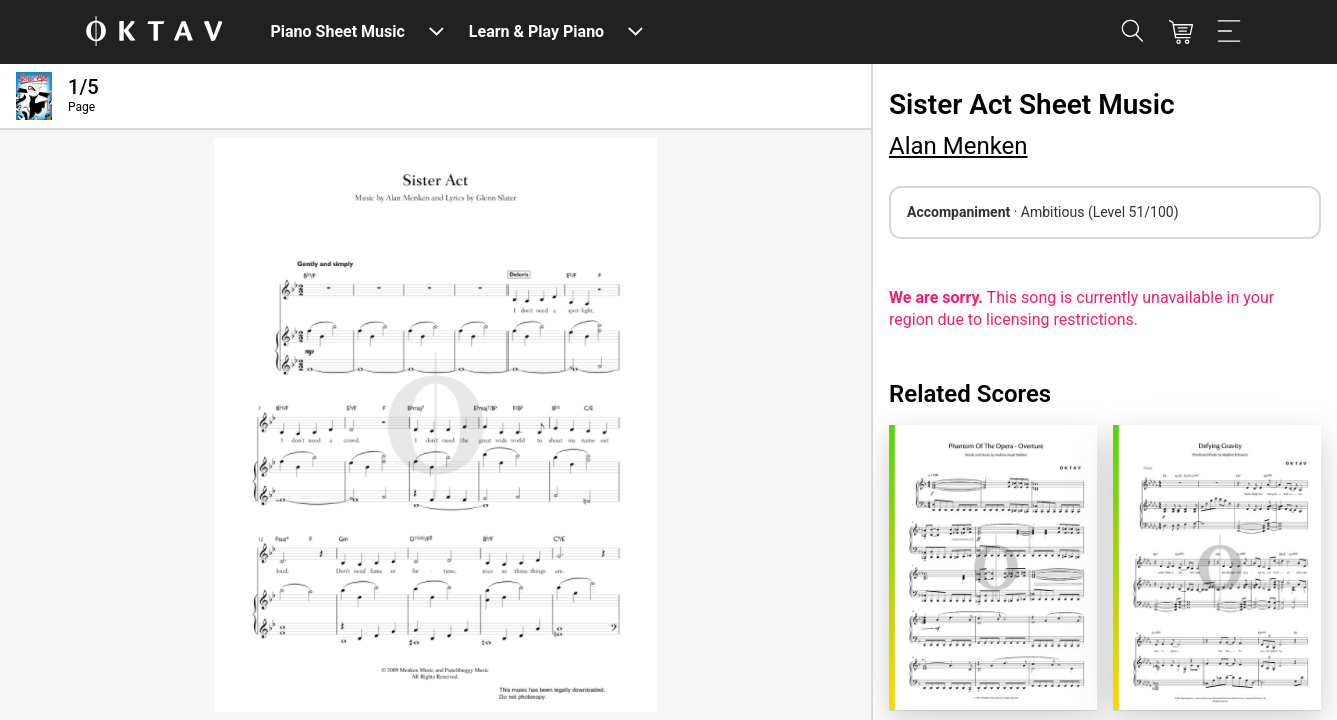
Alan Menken (958, 146)
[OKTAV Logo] (154, 32)
